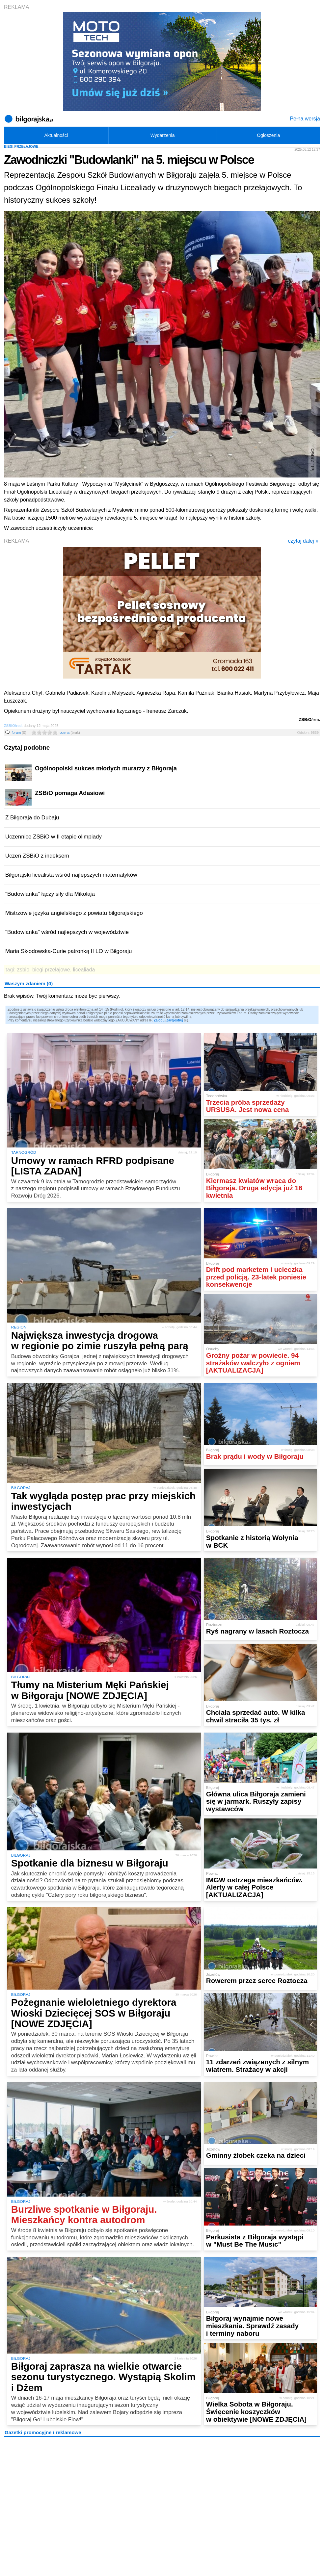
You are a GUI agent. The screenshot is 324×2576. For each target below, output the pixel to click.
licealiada (84, 969)
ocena (70, 732)
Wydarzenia (162, 135)
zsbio (23, 969)
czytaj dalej (303, 541)
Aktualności (56, 135)
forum (19, 732)
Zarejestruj (174, 1020)
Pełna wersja (305, 118)
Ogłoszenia (268, 135)
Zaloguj (160, 1020)
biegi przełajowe (51, 969)
